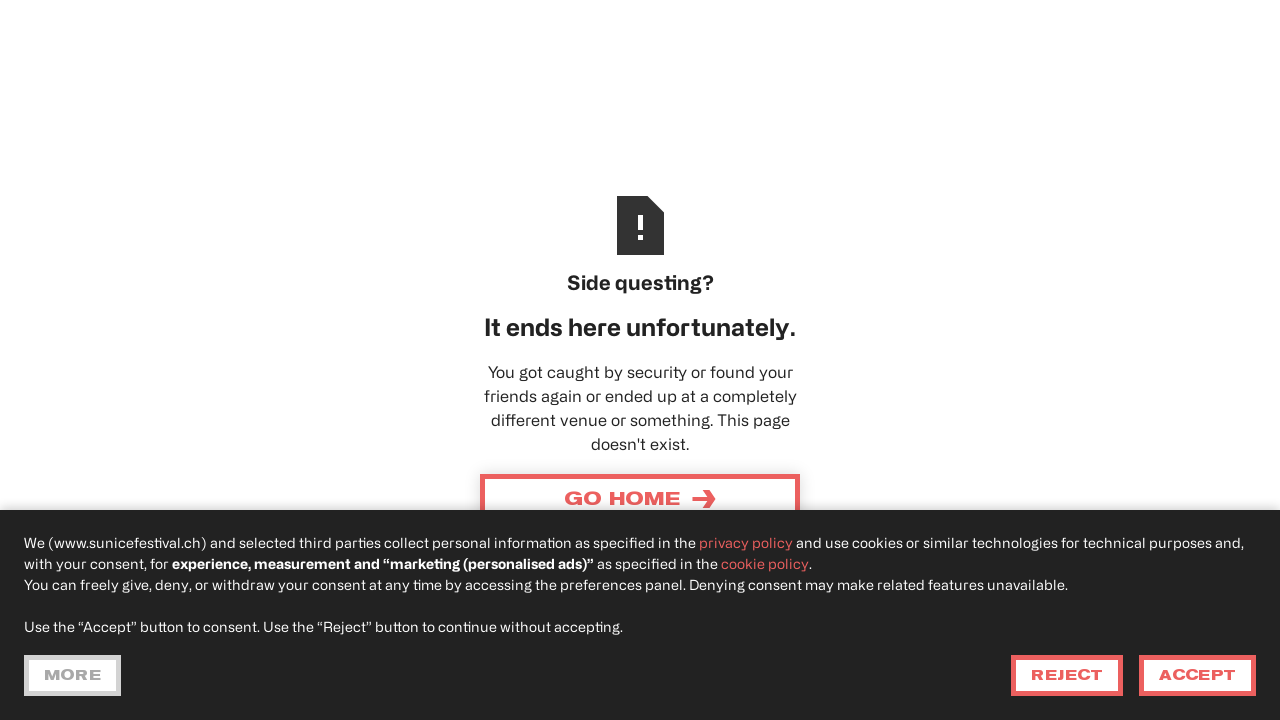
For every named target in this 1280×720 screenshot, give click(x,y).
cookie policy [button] (765, 565)
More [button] (72, 675)
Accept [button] (1197, 675)
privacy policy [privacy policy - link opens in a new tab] (746, 544)
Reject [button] (1067, 675)
